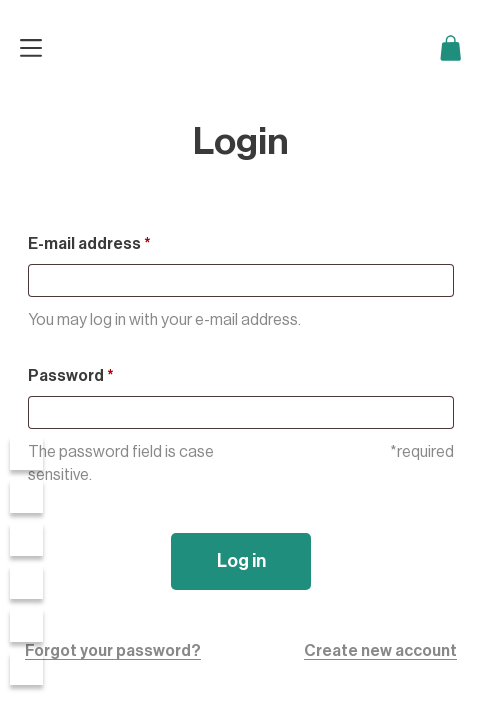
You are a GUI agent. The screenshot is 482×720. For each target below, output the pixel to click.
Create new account (380, 651)
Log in (241, 561)
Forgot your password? (113, 651)
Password (71, 376)
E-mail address (89, 244)
